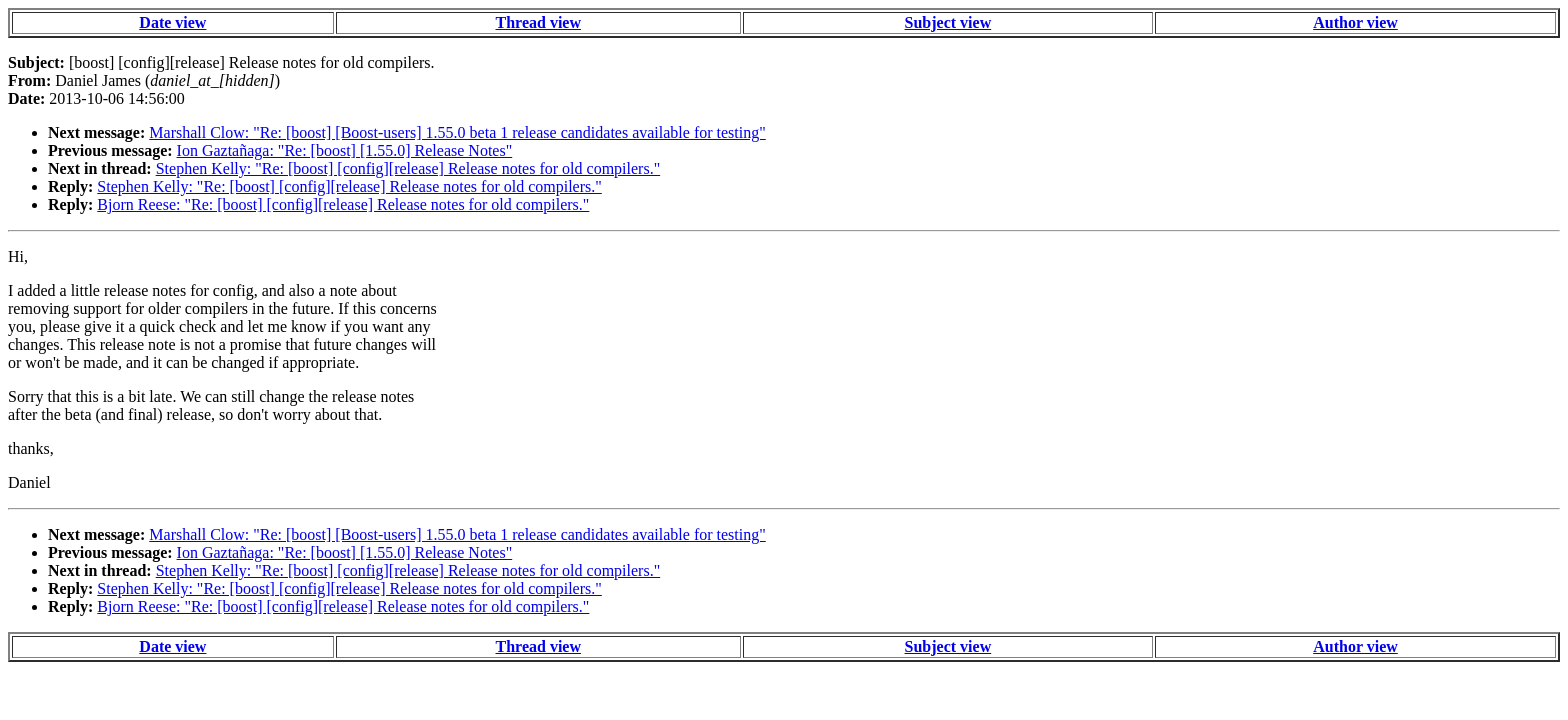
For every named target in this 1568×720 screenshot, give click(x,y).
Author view (1355, 22)
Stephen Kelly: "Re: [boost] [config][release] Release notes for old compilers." (408, 168)
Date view (172, 22)
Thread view (538, 22)
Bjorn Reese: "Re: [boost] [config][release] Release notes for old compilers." (343, 204)
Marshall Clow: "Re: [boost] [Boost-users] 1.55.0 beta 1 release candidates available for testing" (457, 132)
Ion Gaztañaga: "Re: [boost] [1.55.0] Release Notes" (345, 150)
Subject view (948, 22)
